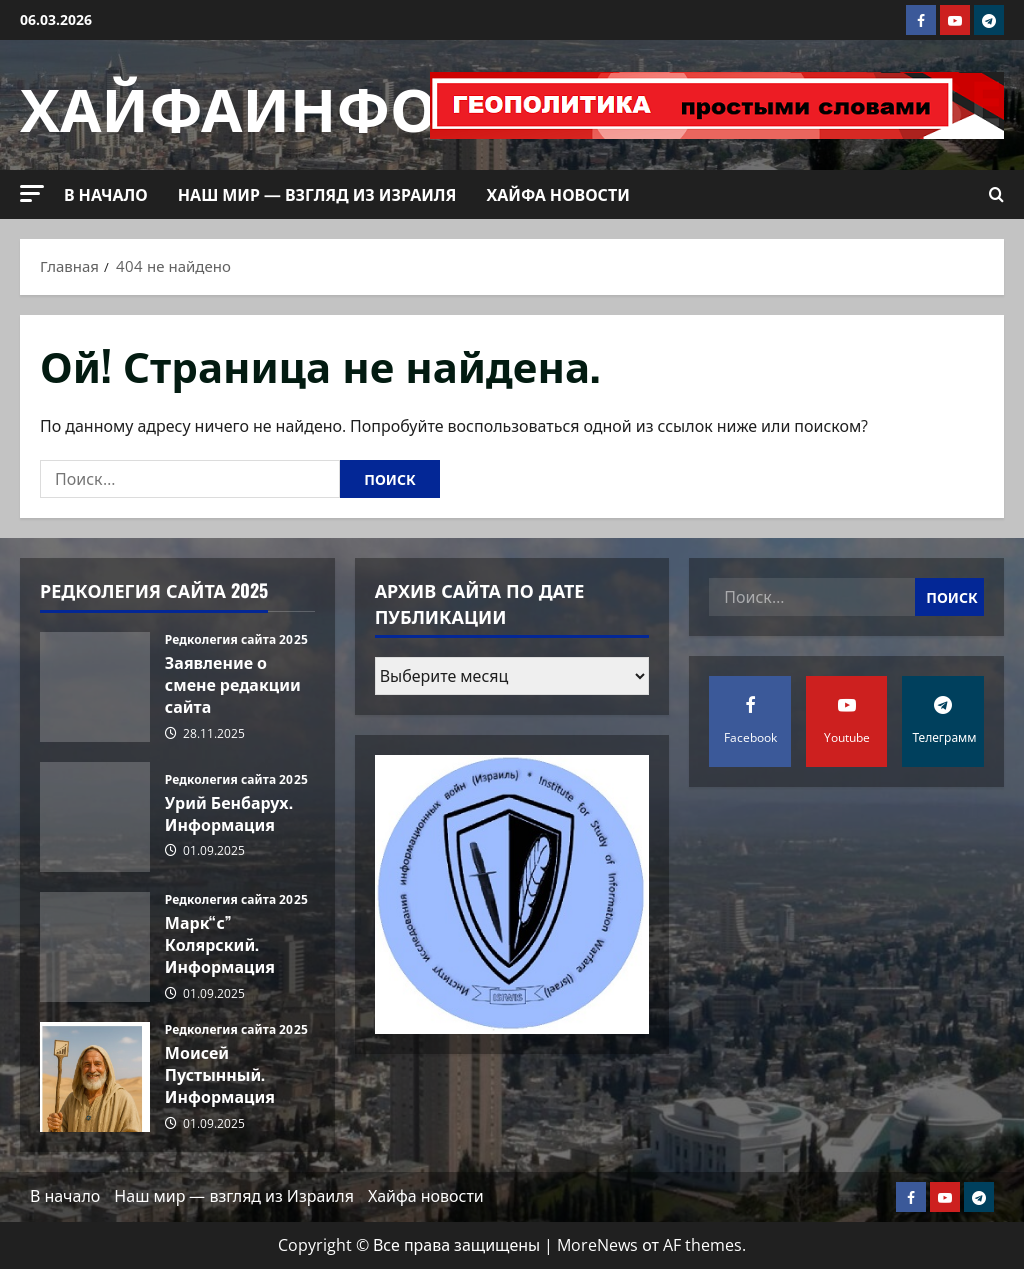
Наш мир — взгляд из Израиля (317, 194)
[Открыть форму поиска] (996, 194)
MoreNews (597, 1245)
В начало (106, 194)
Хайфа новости (557, 194)
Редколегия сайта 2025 (236, 640)
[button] (32, 193)
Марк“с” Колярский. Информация (95, 947)
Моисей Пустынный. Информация (95, 1077)
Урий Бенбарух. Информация (95, 817)
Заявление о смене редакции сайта (95, 687)
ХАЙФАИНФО (228, 104)
